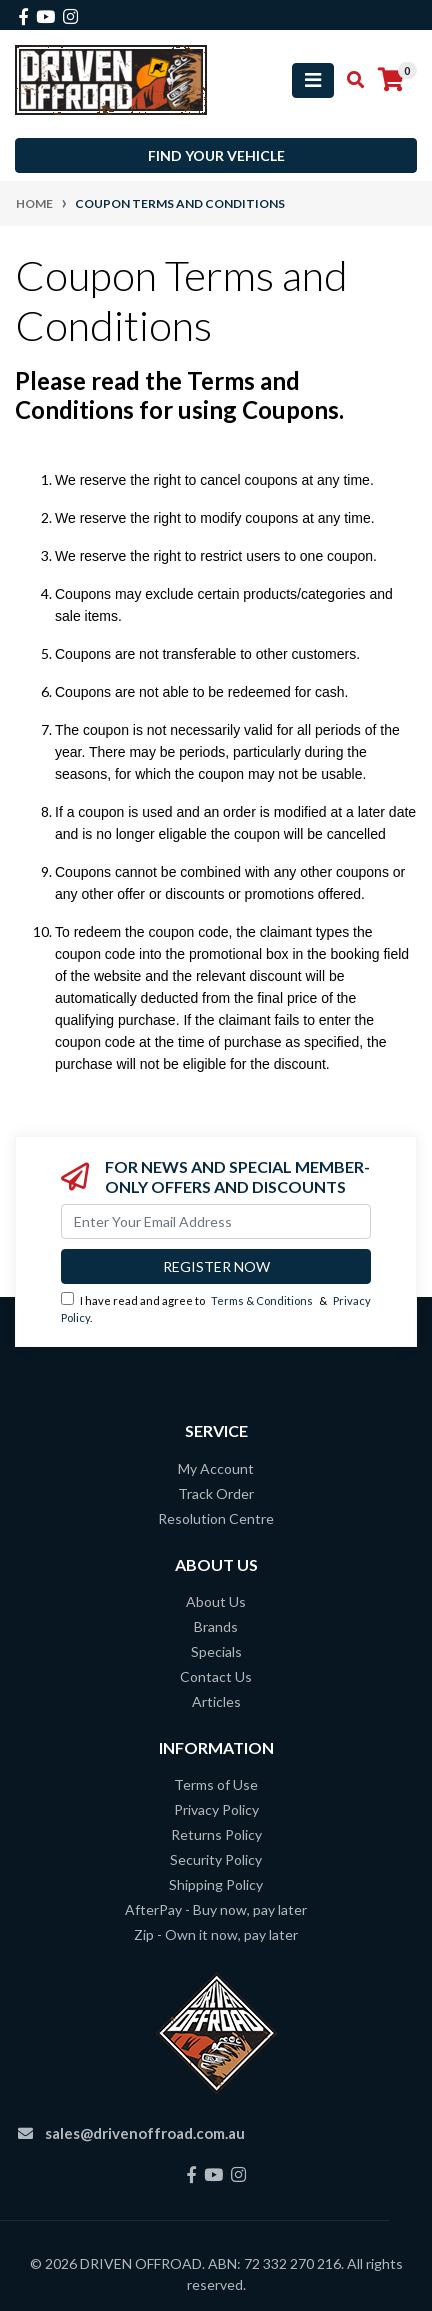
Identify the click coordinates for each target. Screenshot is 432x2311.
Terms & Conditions (262, 1300)
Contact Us (216, 1676)
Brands (216, 1626)
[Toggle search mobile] (349, 80)
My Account (216, 1468)
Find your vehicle (216, 155)
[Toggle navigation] (313, 80)
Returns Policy (216, 1834)
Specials (216, 1651)
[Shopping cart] (391, 80)
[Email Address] (216, 1221)
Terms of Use (216, 1784)
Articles (216, 1701)
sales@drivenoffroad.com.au (145, 2133)
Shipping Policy (216, 1884)
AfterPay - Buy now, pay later (216, 1909)
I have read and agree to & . (216, 1308)
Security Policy (216, 1859)
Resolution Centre (216, 1518)
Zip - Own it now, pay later (216, 1934)
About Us (216, 1601)
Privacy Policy (216, 1809)
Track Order (216, 1493)
